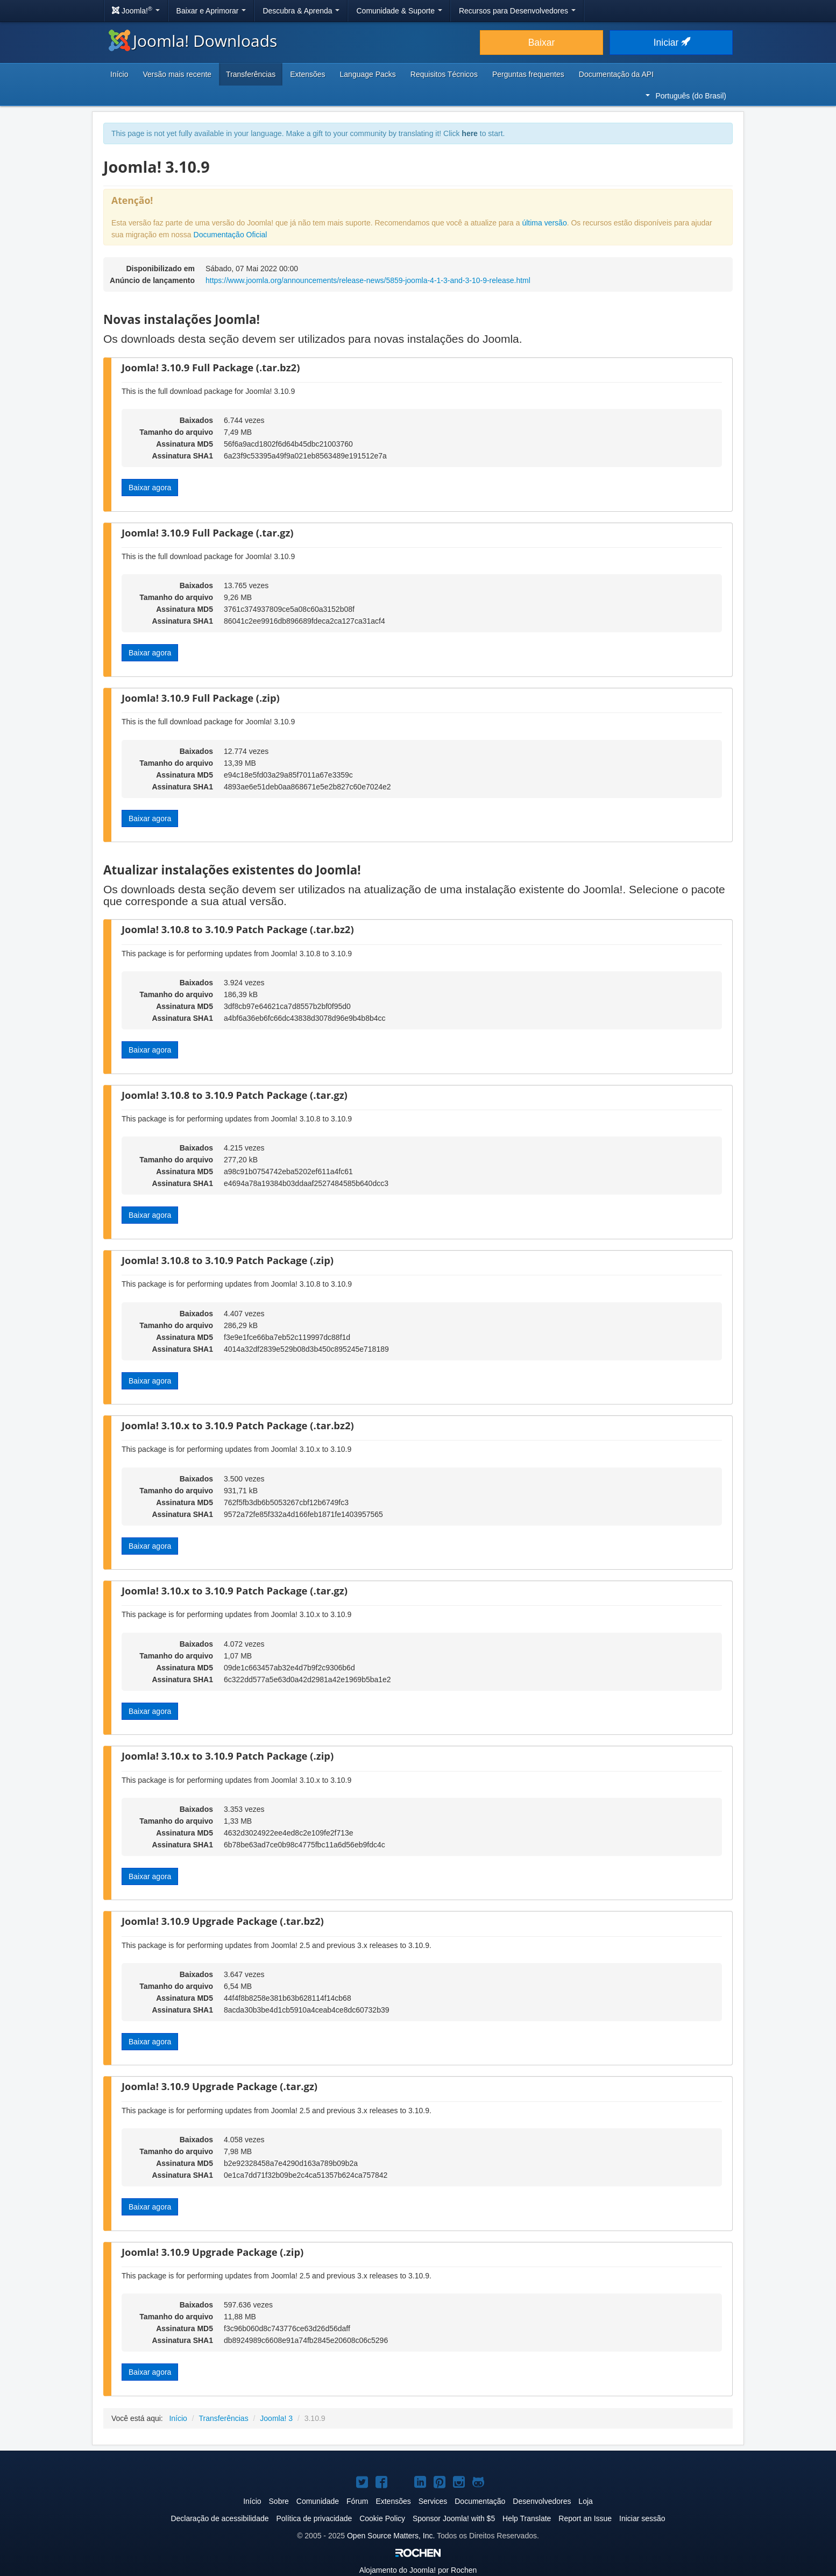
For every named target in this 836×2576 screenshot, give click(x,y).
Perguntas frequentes (528, 74)
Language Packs (368, 74)
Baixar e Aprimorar (211, 10)
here (470, 133)
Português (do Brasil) (686, 95)
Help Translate (526, 2518)
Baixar (541, 42)
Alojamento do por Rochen (418, 2570)
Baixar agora (150, 487)
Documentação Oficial (230, 234)
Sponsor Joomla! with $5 (454, 2518)
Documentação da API (616, 74)
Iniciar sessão (642, 2518)
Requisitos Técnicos (444, 74)
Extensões (307, 74)
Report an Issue (585, 2518)
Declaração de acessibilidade (219, 2518)
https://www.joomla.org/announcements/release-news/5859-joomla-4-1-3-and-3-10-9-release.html (368, 280)
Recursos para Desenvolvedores (517, 10)
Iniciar (671, 42)
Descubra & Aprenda (301, 10)
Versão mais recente (177, 74)
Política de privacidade (314, 2518)
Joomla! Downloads (193, 41)
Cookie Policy (382, 2518)
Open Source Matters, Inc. (391, 2535)
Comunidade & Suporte (399, 10)
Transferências (250, 74)
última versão (544, 222)
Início (119, 74)
